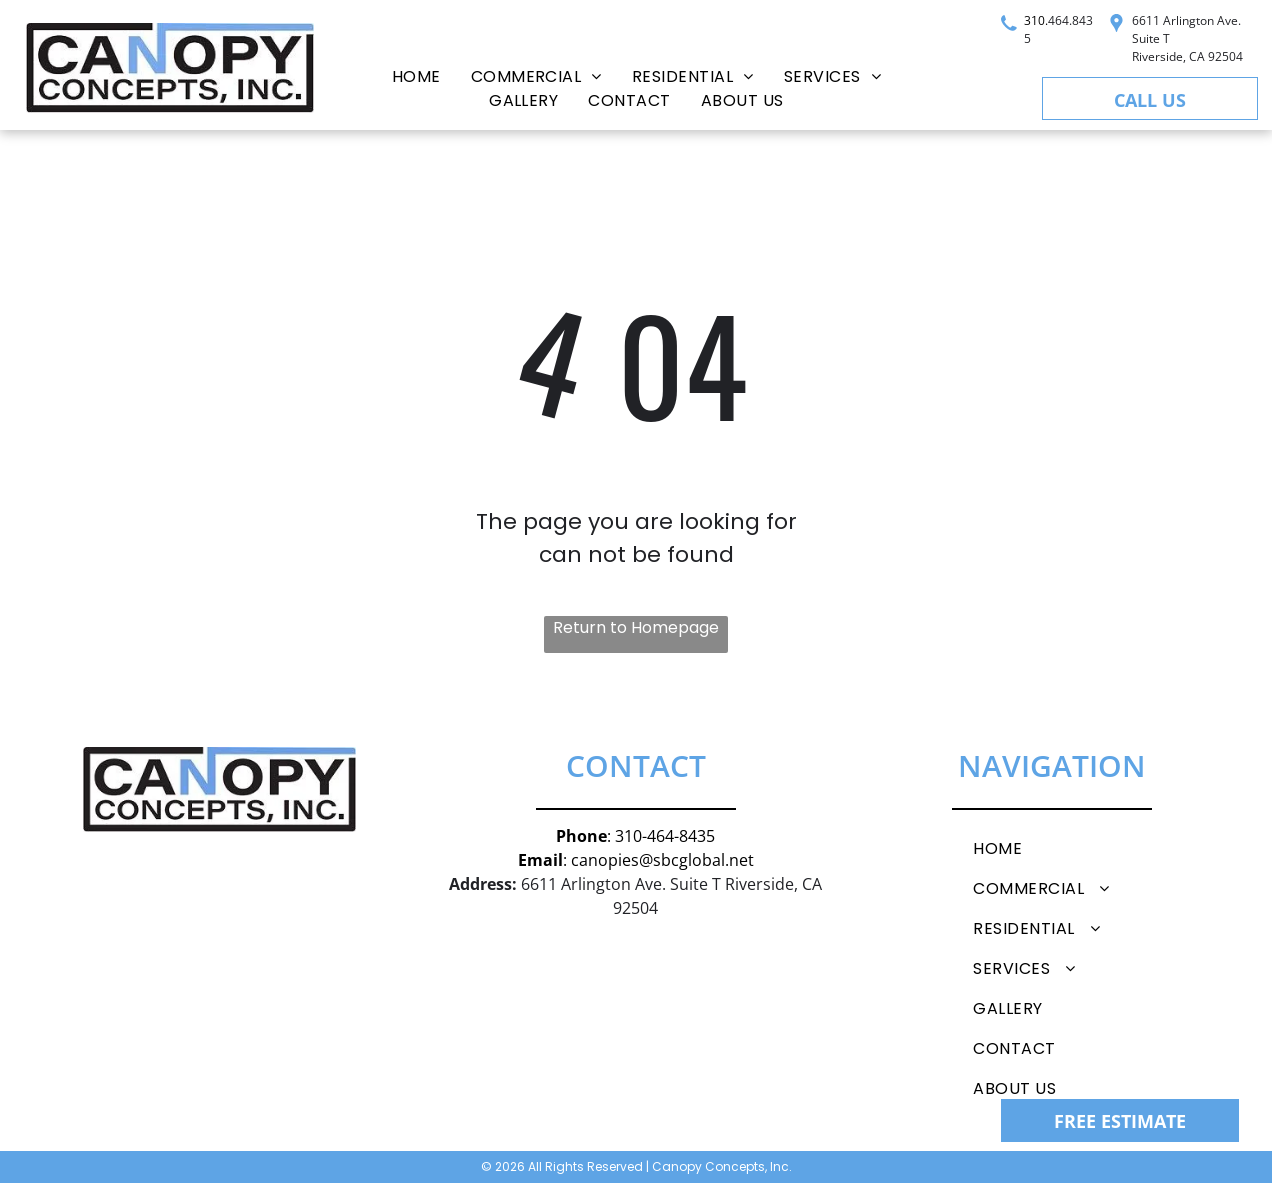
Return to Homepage (636, 627)
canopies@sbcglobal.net (662, 860)
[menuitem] (416, 77)
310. (1036, 20)
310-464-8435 (665, 836)
